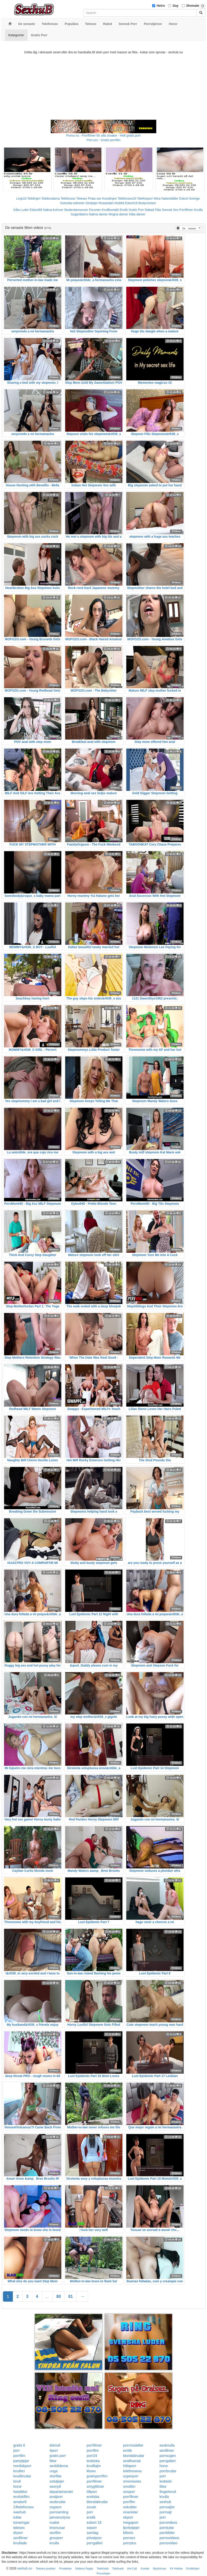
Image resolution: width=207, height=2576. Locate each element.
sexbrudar (58, 2502)
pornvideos (168, 2522)
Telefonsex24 (127, 198)
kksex (91, 2471)
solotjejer (57, 2481)
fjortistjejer (131, 2528)
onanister (130, 2512)
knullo (164, 2497)
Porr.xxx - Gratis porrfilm (104, 140)
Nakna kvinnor (53, 210)
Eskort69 (36, 210)
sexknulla (167, 2445)
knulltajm (94, 2466)
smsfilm (129, 2486)
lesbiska (93, 2461)
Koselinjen (109, 198)
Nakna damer (98, 214)
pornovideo (168, 2543)
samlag (92, 2533)
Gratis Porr (136, 210)
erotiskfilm (21, 2497)
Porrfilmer (186, 210)
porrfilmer (94, 2445)
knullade (20, 2543)
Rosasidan (106, 203)
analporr (56, 2497)
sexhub (165, 2502)
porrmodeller (133, 2445)
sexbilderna (59, 2466)
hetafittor (20, 2492)
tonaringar (21, 2522)
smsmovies (132, 2481)
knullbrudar (22, 2476)
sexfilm (55, 2533)
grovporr (56, 2538)
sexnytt (55, 2486)
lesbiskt (166, 2481)
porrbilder (167, 2533)
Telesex (81, 198)
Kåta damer (137, 214)
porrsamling (59, 2512)
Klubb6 (119, 203)
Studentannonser (76, 210)
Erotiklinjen (193, 2568)
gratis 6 (19, 2445)
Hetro (161, 5)
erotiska (93, 2497)
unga (54, 2471)
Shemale (192, 5)
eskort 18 (94, 2522)
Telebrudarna (50, 198)
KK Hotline (176, 2568)
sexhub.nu (24, 2568)
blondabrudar (133, 2456)
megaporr (130, 2522)
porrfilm (93, 2450)
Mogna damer (118, 214)
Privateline (65, 2568)
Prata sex (94, 198)
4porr (54, 2450)
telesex (19, 2528)
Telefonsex (68, 198)
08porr (92, 2492)
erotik (127, 2450)
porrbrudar (168, 2471)
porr (16, 2450)
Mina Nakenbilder (166, 198)
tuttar (17, 2517)
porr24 (92, 2456)
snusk (91, 2507)
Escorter (95, 210)
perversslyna (60, 2517)
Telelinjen (33, 198)
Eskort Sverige (189, 198)
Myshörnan (159, 2568)
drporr (18, 2533)
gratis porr (58, 2456)
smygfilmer (95, 2486)
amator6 (20, 2502)
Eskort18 (131, 203)
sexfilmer (167, 2450)
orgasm (56, 2507)
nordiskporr (22, 2466)
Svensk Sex (170, 210)
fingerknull (168, 2492)
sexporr (129, 2492)
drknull (55, 2445)
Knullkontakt (110, 210)
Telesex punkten (45, 2568)
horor (164, 2466)
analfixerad (132, 2461)
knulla (54, 2543)
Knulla (198, 210)
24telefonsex (23, 2507)
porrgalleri (168, 2461)
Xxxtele (144, 2568)
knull (17, 2481)
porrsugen (168, 2456)
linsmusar (57, 2528)
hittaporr (129, 2466)
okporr (128, 2517)
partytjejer (21, 2461)
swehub (19, 2512)
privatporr (94, 2538)
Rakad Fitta (153, 210)
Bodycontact (147, 203)
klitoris (128, 2533)
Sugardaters (79, 214)
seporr (92, 2528)
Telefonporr (145, 198)
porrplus (129, 2543)
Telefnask (118, 2568)
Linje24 (21, 198)
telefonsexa (132, 2471)
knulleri (19, 2471)
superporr (130, 2476)
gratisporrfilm (97, 2476)
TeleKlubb (103, 2568)
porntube (167, 2528)
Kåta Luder (21, 210)
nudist (54, 2522)
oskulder (130, 2507)
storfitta (55, 2476)
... (47, 2296)
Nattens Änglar (84, 2568)
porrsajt (166, 2512)
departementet (61, 2492)
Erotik (124, 210)
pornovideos (169, 2538)
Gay (175, 5)
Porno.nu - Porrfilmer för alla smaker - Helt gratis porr (103, 135)
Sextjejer (91, 203)
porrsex (129, 2538)
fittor (53, 2461)
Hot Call (132, 2568)
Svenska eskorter (72, 203)
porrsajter (167, 2507)
